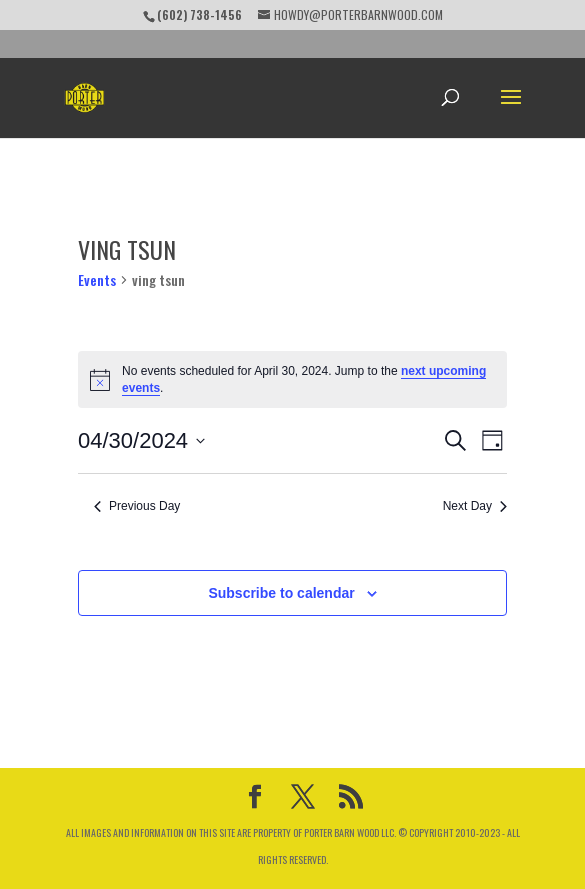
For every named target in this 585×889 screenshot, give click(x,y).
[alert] (292, 379)
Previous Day (137, 506)
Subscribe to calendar (281, 593)
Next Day (475, 506)
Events (97, 279)
